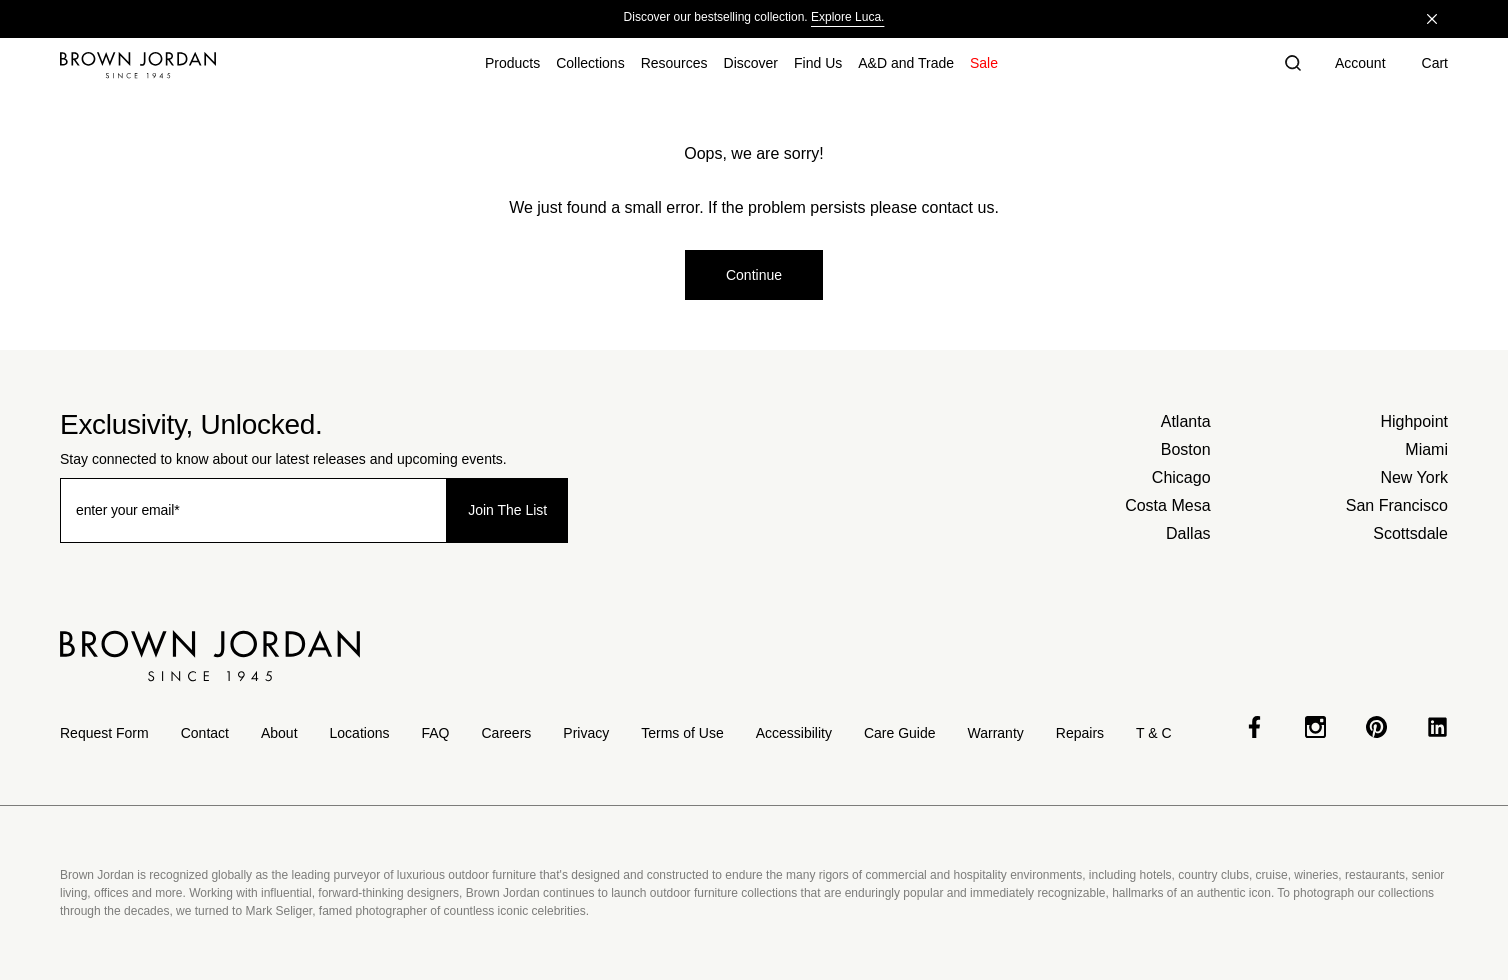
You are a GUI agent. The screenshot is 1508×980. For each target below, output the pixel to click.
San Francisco (1397, 505)
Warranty (996, 733)
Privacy (586, 733)
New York (1414, 477)
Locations (360, 733)
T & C (1154, 733)
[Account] (1360, 65)
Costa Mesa (1167, 505)
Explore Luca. (847, 17)
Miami (1426, 449)
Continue (754, 275)
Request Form (104, 733)
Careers (507, 733)
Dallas (1188, 533)
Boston (1186, 449)
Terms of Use (682, 733)
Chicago (1181, 477)
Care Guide (900, 733)
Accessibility (794, 733)
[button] (1293, 65)
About (279, 733)
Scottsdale (1410, 533)
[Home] (138, 65)
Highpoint (1414, 421)
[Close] (1432, 19)
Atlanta (1186, 421)
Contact (205, 733)
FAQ (435, 733)
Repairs (1080, 733)
